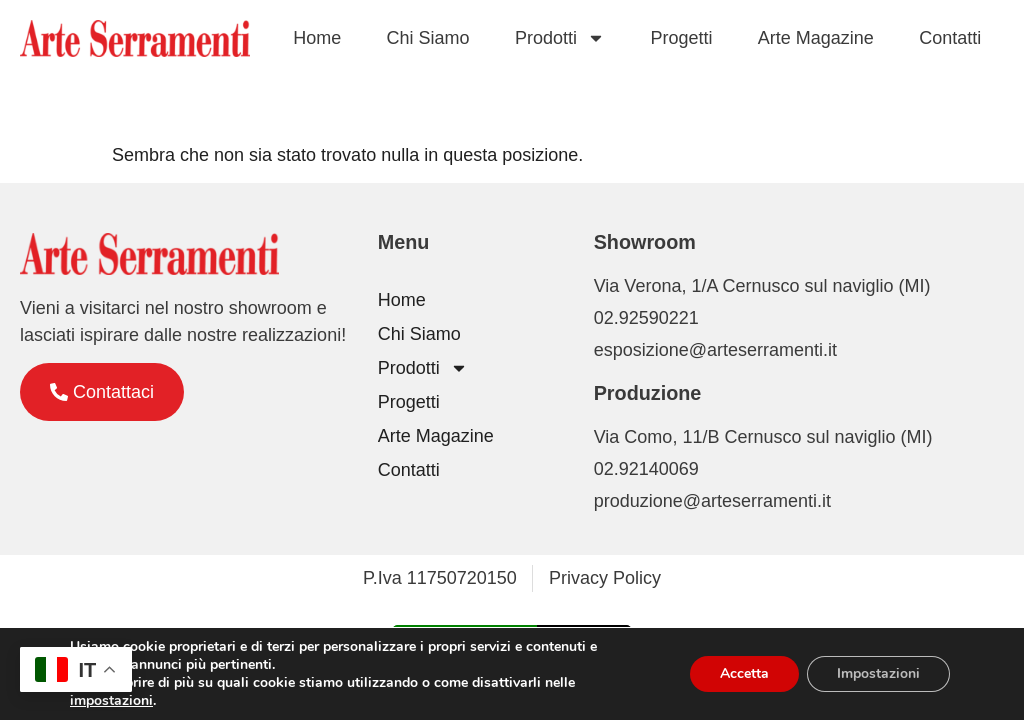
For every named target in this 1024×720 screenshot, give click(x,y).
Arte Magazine (816, 38)
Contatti (950, 38)
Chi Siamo (428, 38)
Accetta (744, 673)
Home (317, 38)
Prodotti (560, 38)
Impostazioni (878, 673)
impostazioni (111, 701)
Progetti (681, 38)
